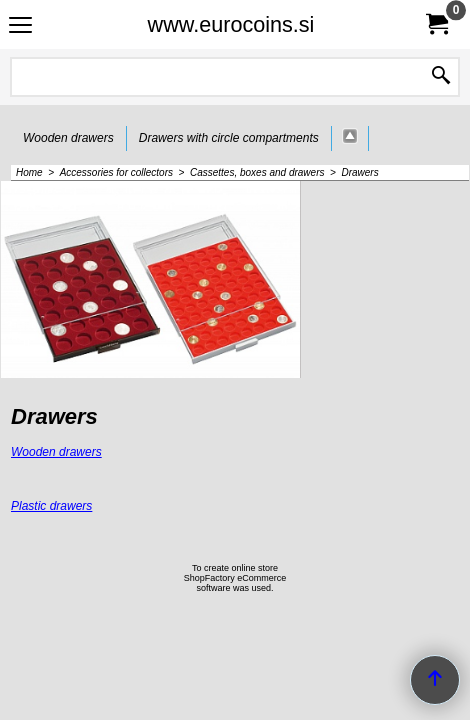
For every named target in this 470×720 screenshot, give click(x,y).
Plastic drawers (51, 506)
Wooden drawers (56, 452)
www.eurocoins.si (231, 24)
